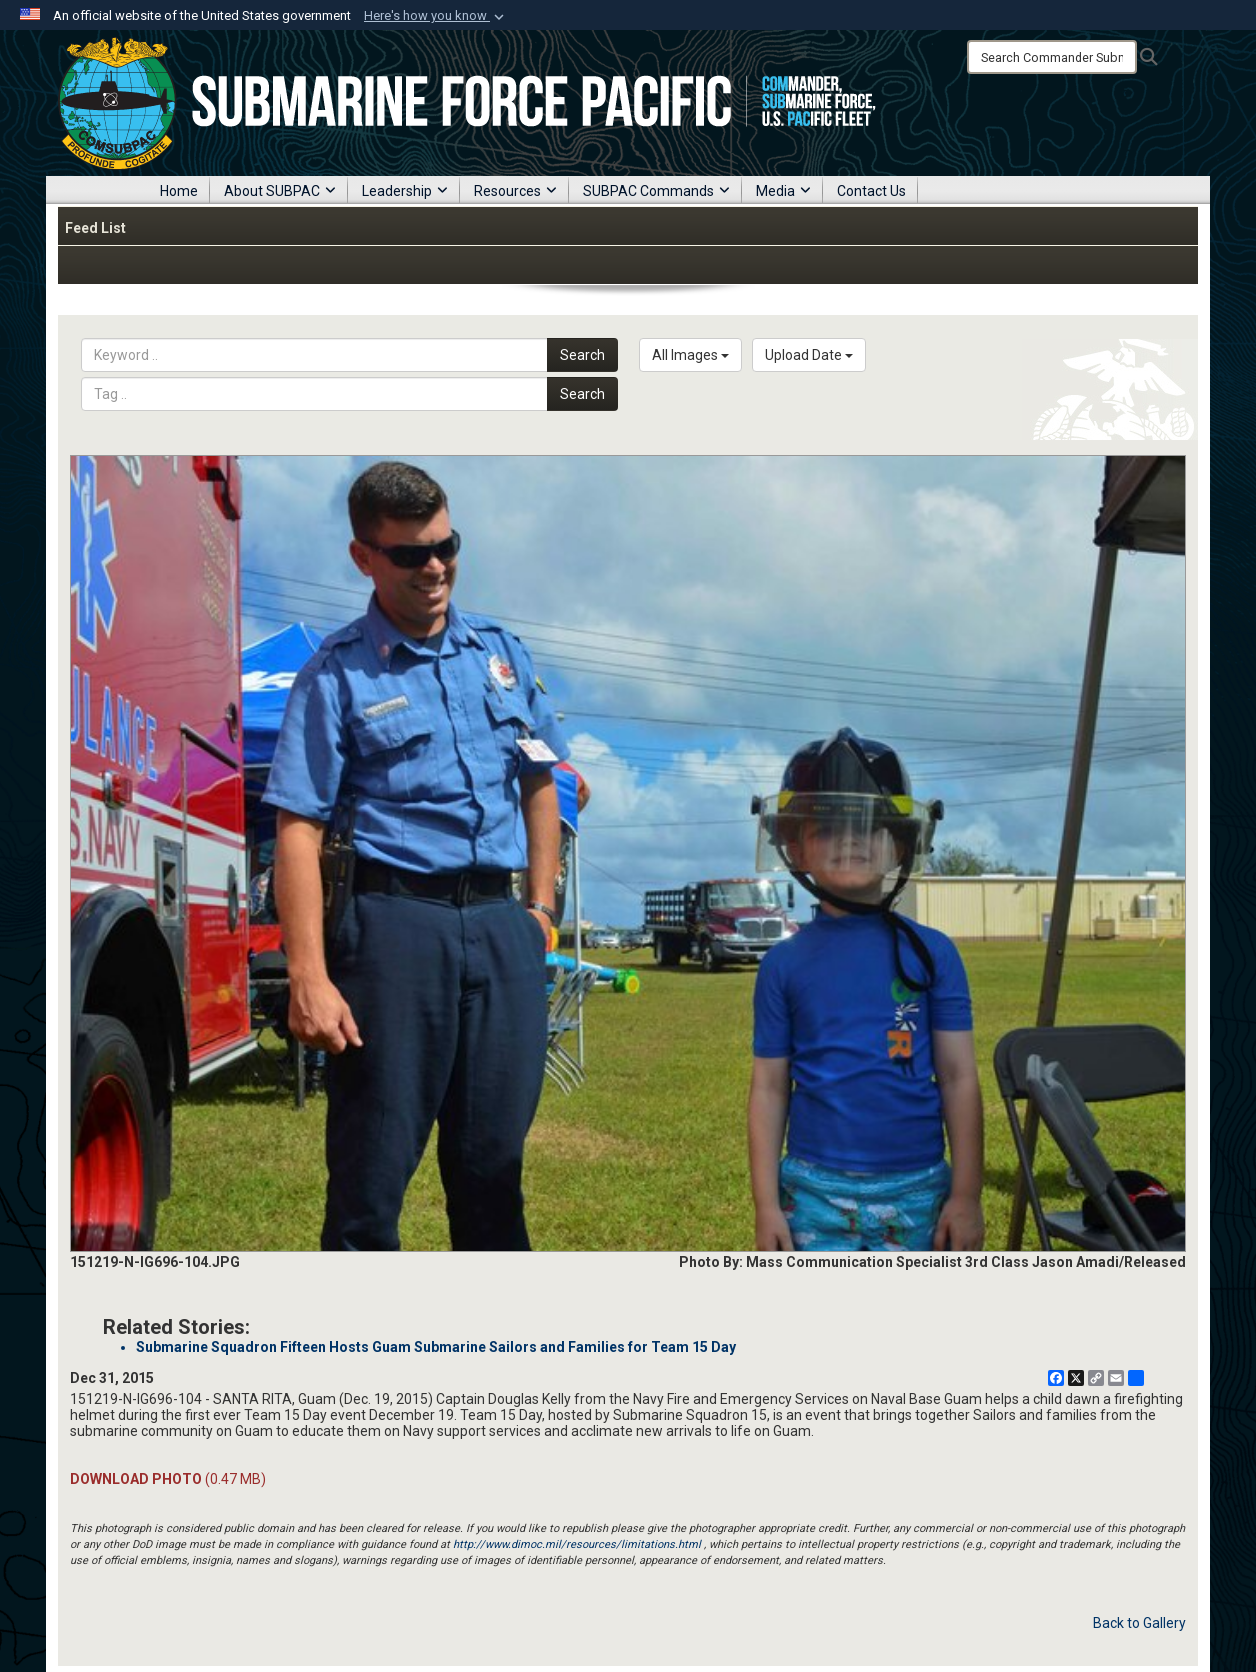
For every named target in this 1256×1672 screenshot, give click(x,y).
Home (179, 191)
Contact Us (871, 191)
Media (783, 191)
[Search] (1052, 57)
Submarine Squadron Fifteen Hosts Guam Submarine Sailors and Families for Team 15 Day (436, 1347)
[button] (436, 16)
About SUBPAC (280, 191)
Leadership (405, 191)
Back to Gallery (1139, 1623)
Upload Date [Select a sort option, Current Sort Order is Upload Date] (809, 355)
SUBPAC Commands (656, 191)
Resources (515, 191)
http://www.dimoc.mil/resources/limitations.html (577, 1544)
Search (582, 355)
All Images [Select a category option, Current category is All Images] (690, 355)
